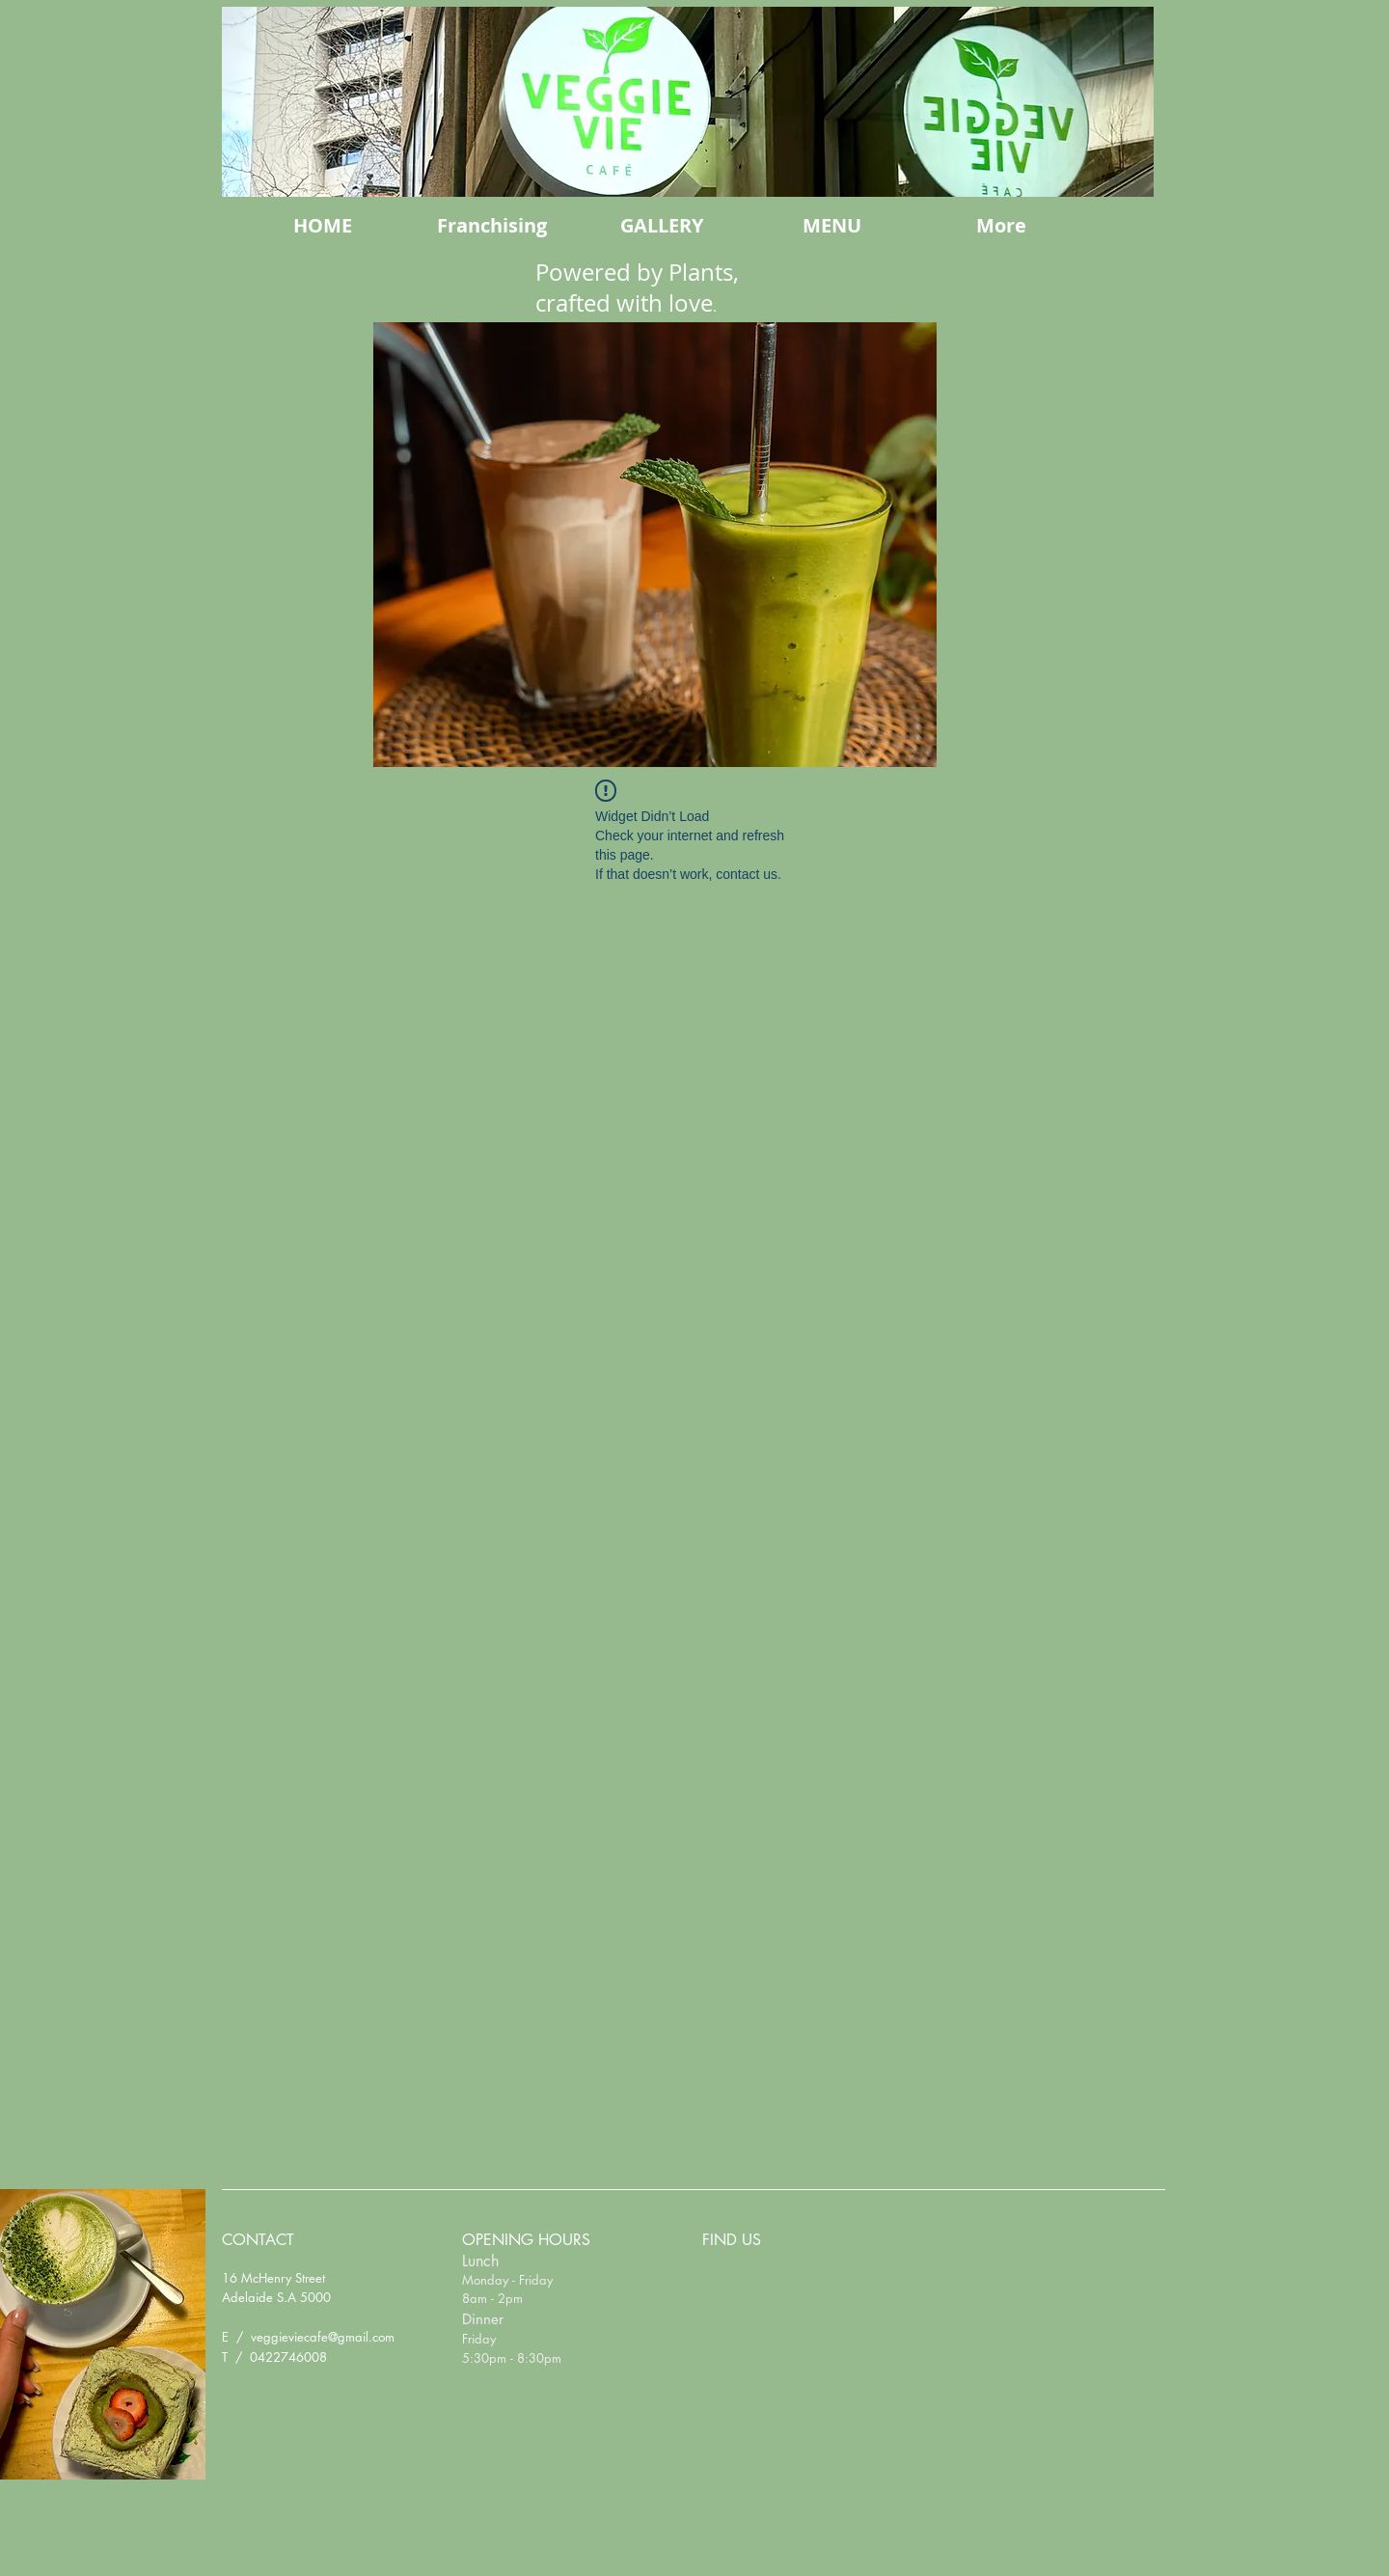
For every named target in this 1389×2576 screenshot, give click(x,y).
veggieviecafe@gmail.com (323, 2336)
